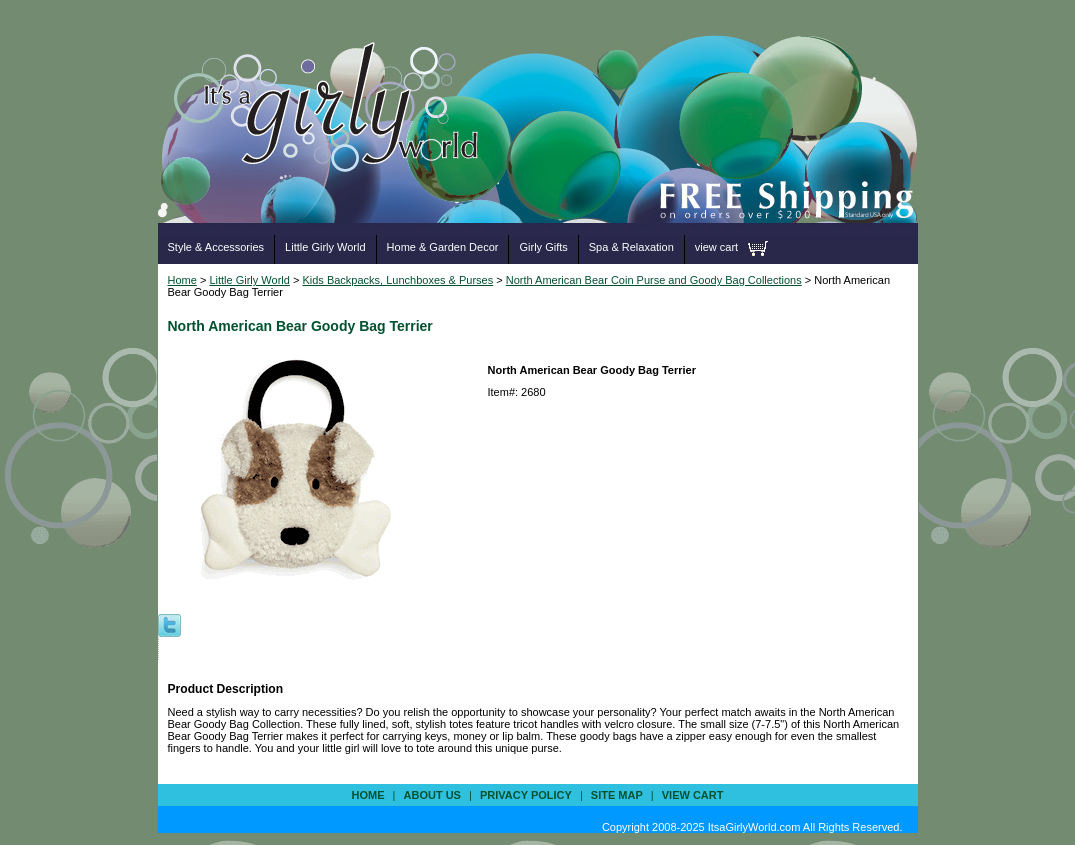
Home (182, 280)
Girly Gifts (543, 247)
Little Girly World (325, 247)
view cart (716, 247)
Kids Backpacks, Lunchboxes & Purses (397, 280)
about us (432, 795)
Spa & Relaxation (631, 247)
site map (617, 795)
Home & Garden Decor (443, 247)
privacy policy (526, 795)
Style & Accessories (216, 247)
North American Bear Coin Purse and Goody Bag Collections (654, 280)
